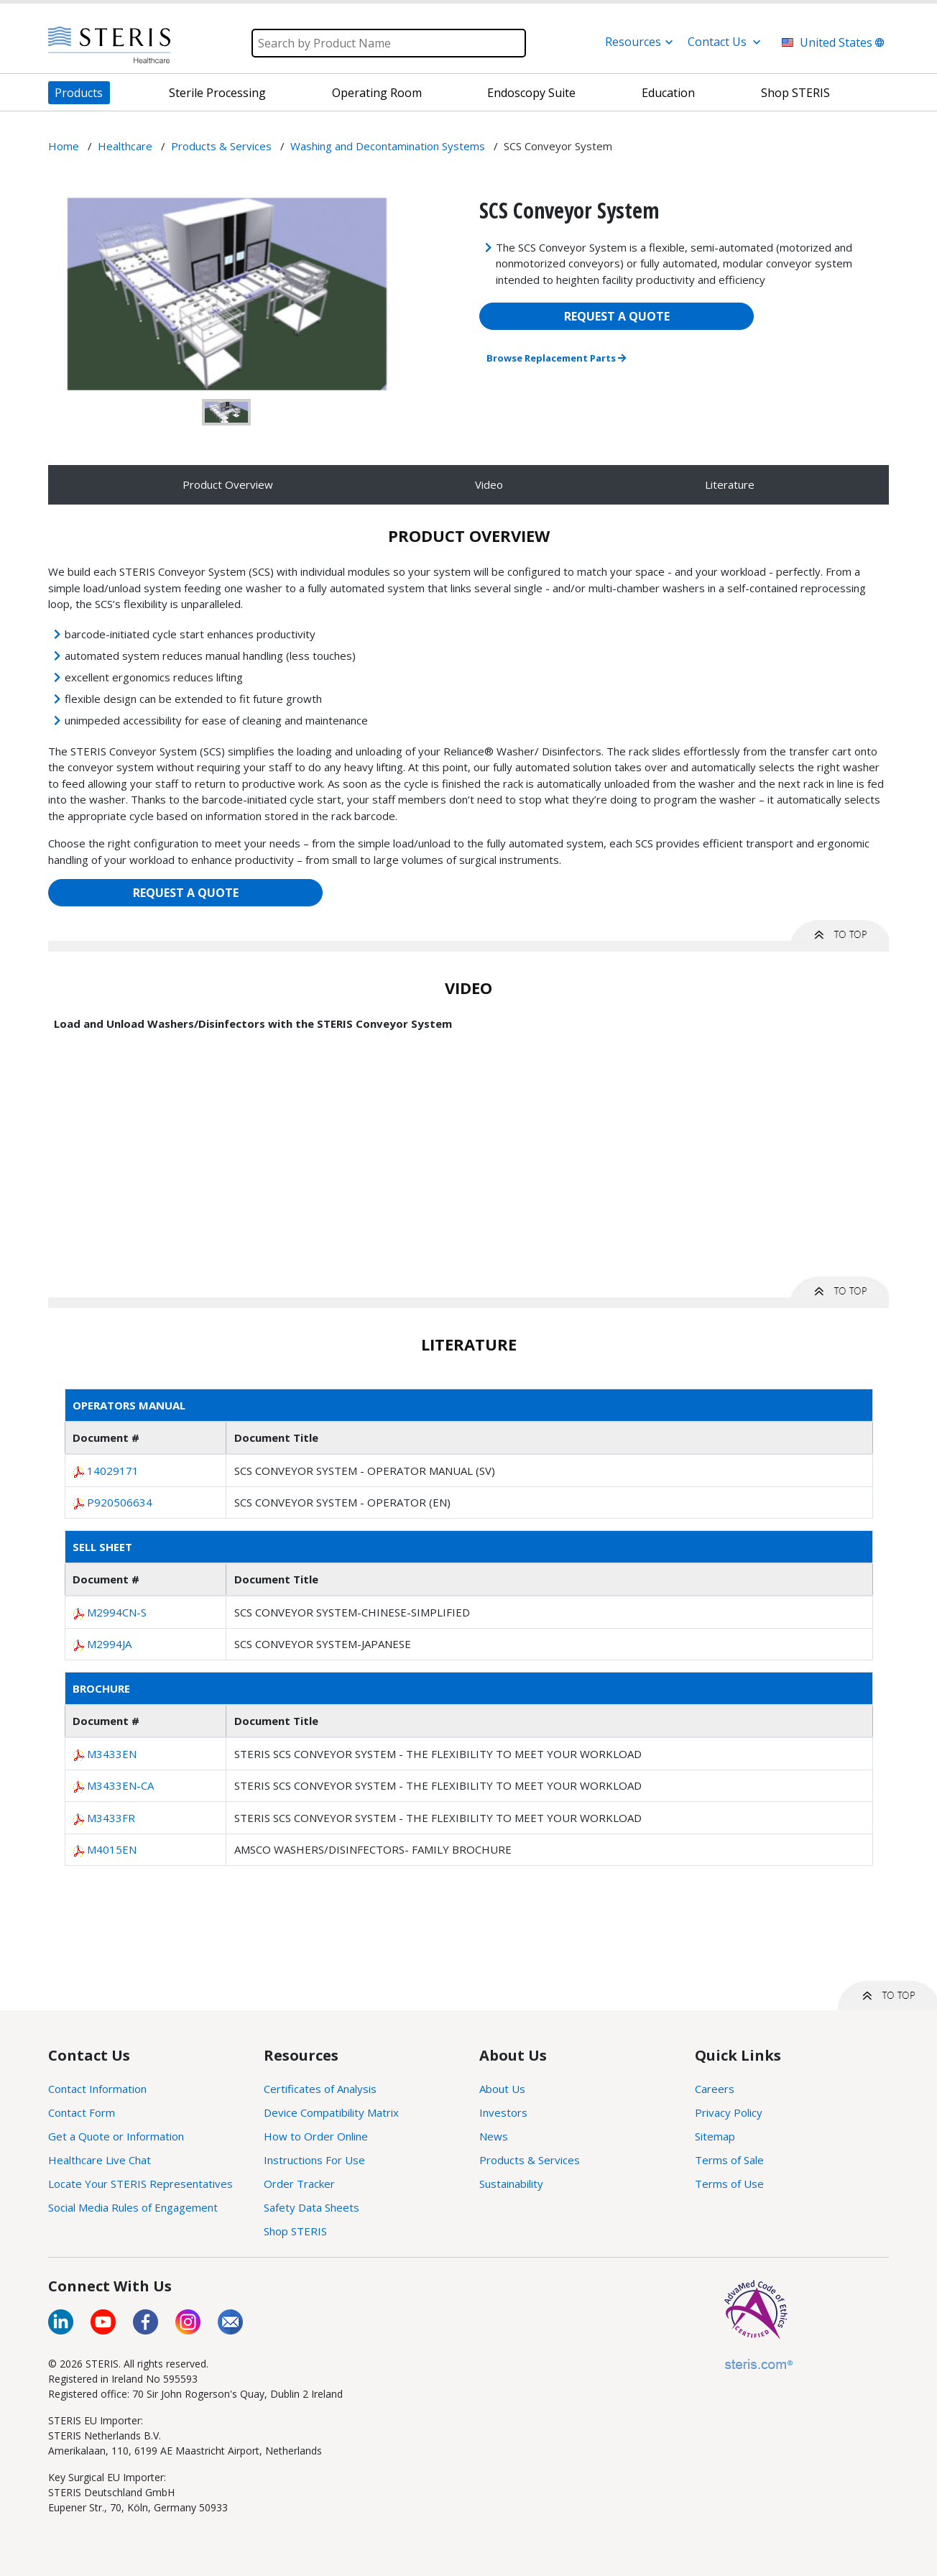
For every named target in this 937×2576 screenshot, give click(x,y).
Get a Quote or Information (116, 2136)
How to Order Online (316, 2136)
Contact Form (81, 2112)
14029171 (113, 1470)
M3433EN (112, 1754)
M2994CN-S (117, 1612)
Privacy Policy (728, 2112)
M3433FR (111, 1818)
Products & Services (529, 2160)
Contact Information (97, 2089)
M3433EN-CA (120, 1785)
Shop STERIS (295, 2231)
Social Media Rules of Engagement (133, 2207)
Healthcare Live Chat (99, 2160)
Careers (714, 2089)
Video (489, 484)
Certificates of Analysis (320, 2089)
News (493, 2136)
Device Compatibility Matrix (331, 2112)
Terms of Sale (729, 2160)
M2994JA (109, 1644)
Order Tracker (299, 2183)
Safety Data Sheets (311, 2207)
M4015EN (112, 1849)
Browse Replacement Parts (556, 357)
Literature (729, 484)
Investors (503, 2112)
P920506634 (119, 1502)
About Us (502, 2089)
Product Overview (228, 484)
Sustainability (511, 2183)
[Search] (388, 43)
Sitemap (715, 2136)
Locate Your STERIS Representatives (140, 2183)
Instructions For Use (314, 2160)
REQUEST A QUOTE (617, 316)
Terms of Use (729, 2183)
